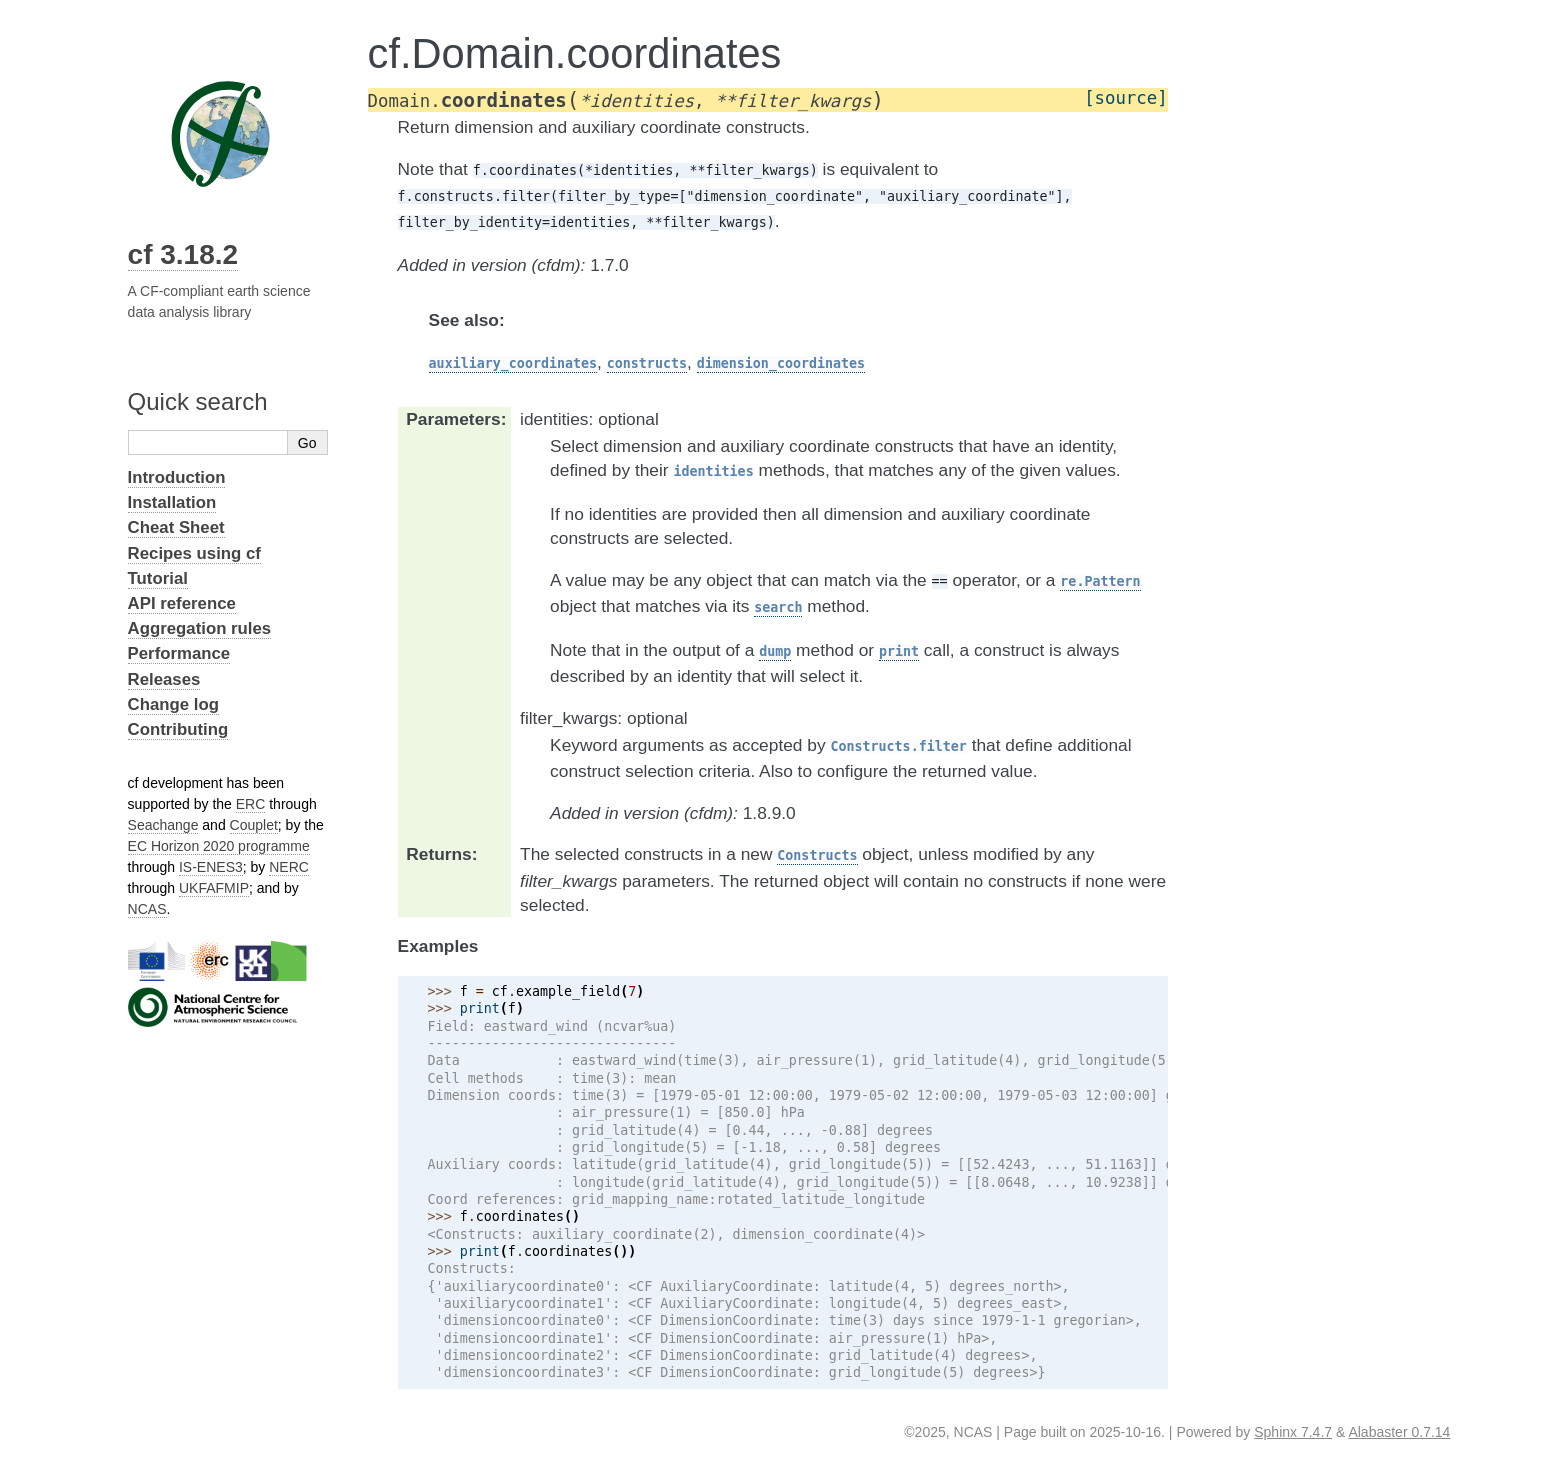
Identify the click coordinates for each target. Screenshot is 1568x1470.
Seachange (163, 825)
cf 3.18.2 (183, 254)
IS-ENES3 (211, 867)
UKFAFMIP (214, 888)
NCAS (147, 909)
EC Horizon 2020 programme (219, 846)
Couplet (254, 825)
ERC (251, 804)
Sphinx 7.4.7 (1293, 1432)
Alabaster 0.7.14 (1399, 1432)
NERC (289, 867)
